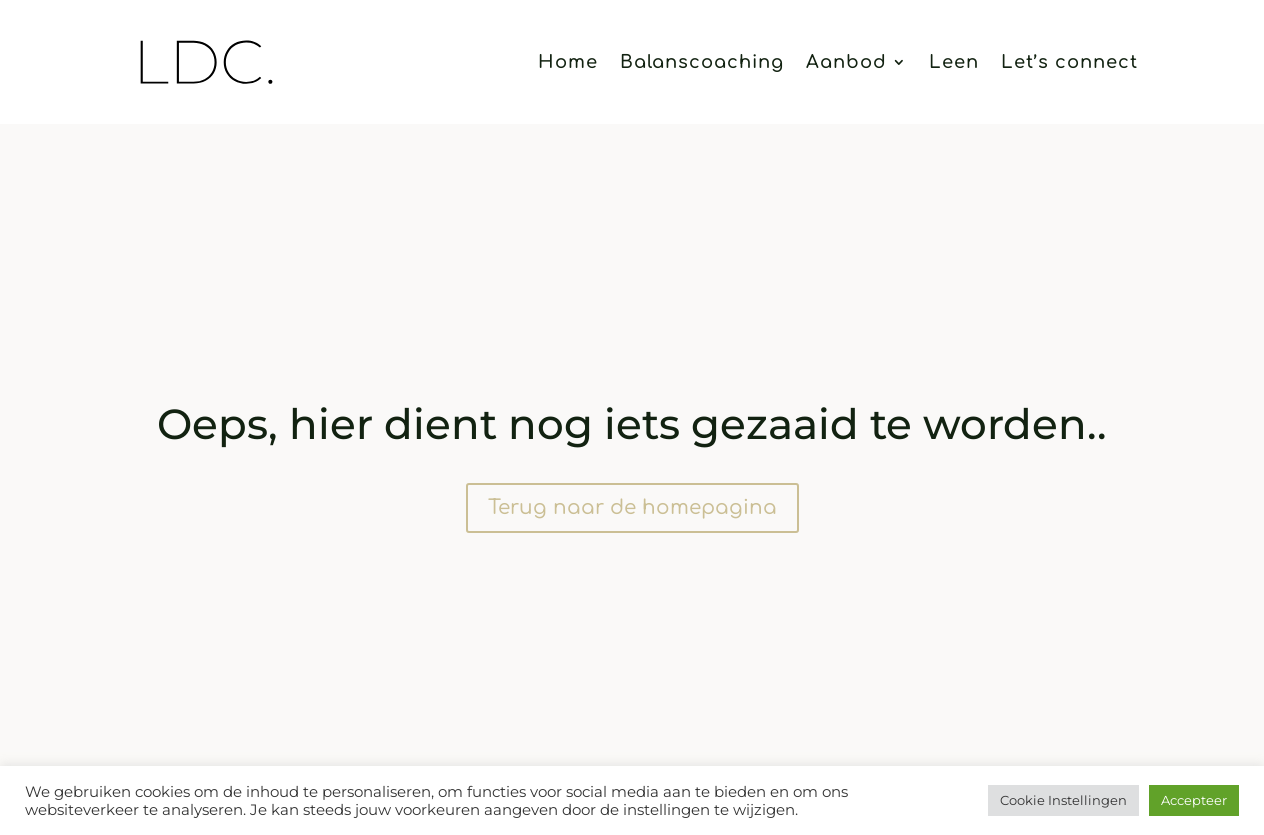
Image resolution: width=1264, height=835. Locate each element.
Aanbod (846, 63)
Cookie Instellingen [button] (1063, 800)
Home (568, 63)
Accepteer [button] (1194, 800)
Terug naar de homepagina (632, 507)
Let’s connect (1069, 63)
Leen (954, 63)
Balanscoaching (702, 63)
